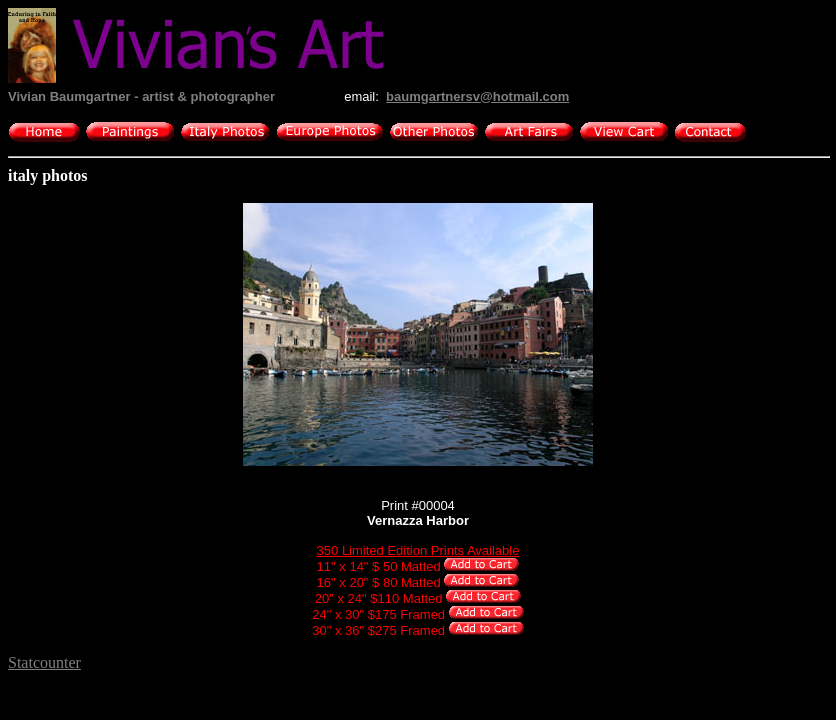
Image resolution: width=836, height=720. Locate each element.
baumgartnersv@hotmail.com (477, 96)
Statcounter (44, 662)
